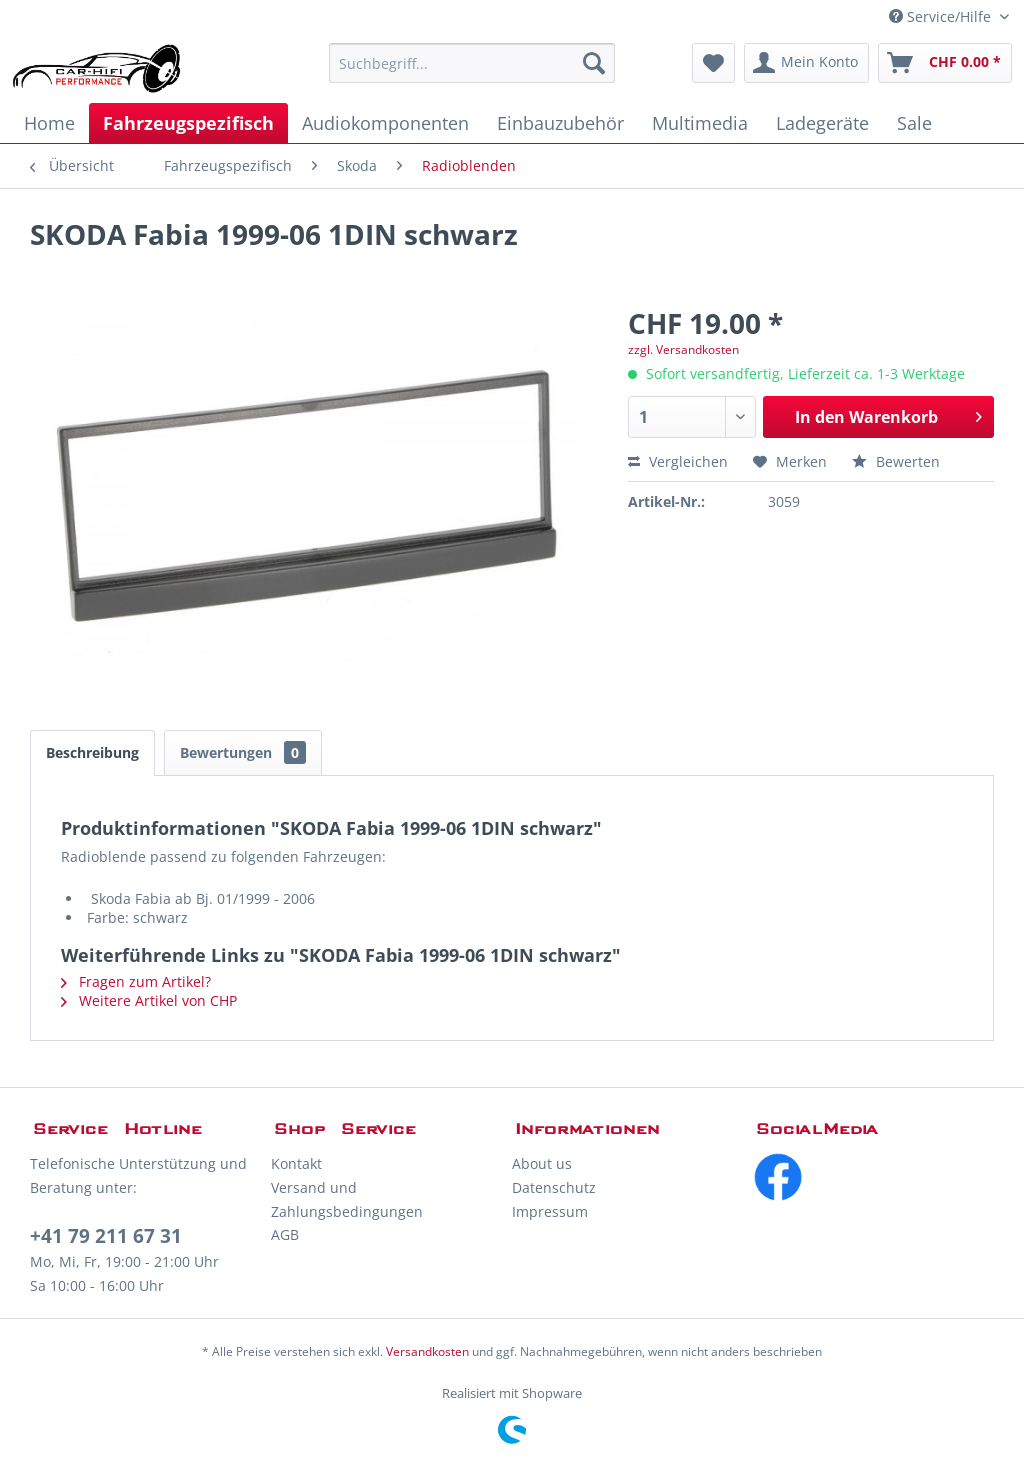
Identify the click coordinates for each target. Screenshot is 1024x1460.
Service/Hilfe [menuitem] (942, 16)
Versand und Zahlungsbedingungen (347, 1199)
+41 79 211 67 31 (106, 1236)
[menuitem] (472, 63)
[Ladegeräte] (822, 123)
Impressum (550, 1211)
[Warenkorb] (945, 63)
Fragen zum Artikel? (136, 981)
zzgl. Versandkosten (683, 349)
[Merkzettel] (713, 63)
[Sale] (914, 123)
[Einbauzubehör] (560, 123)
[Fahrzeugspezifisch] (188, 123)
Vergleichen (678, 461)
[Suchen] (594, 63)
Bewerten (896, 461)
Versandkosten (427, 1351)
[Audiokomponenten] (385, 123)
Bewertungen (243, 752)
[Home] (49, 123)
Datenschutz (554, 1187)
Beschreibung (92, 752)
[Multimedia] (700, 123)
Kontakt (296, 1163)
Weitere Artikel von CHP (149, 1000)
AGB (285, 1234)
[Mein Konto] (806, 63)
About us (542, 1163)
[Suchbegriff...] (472, 63)
